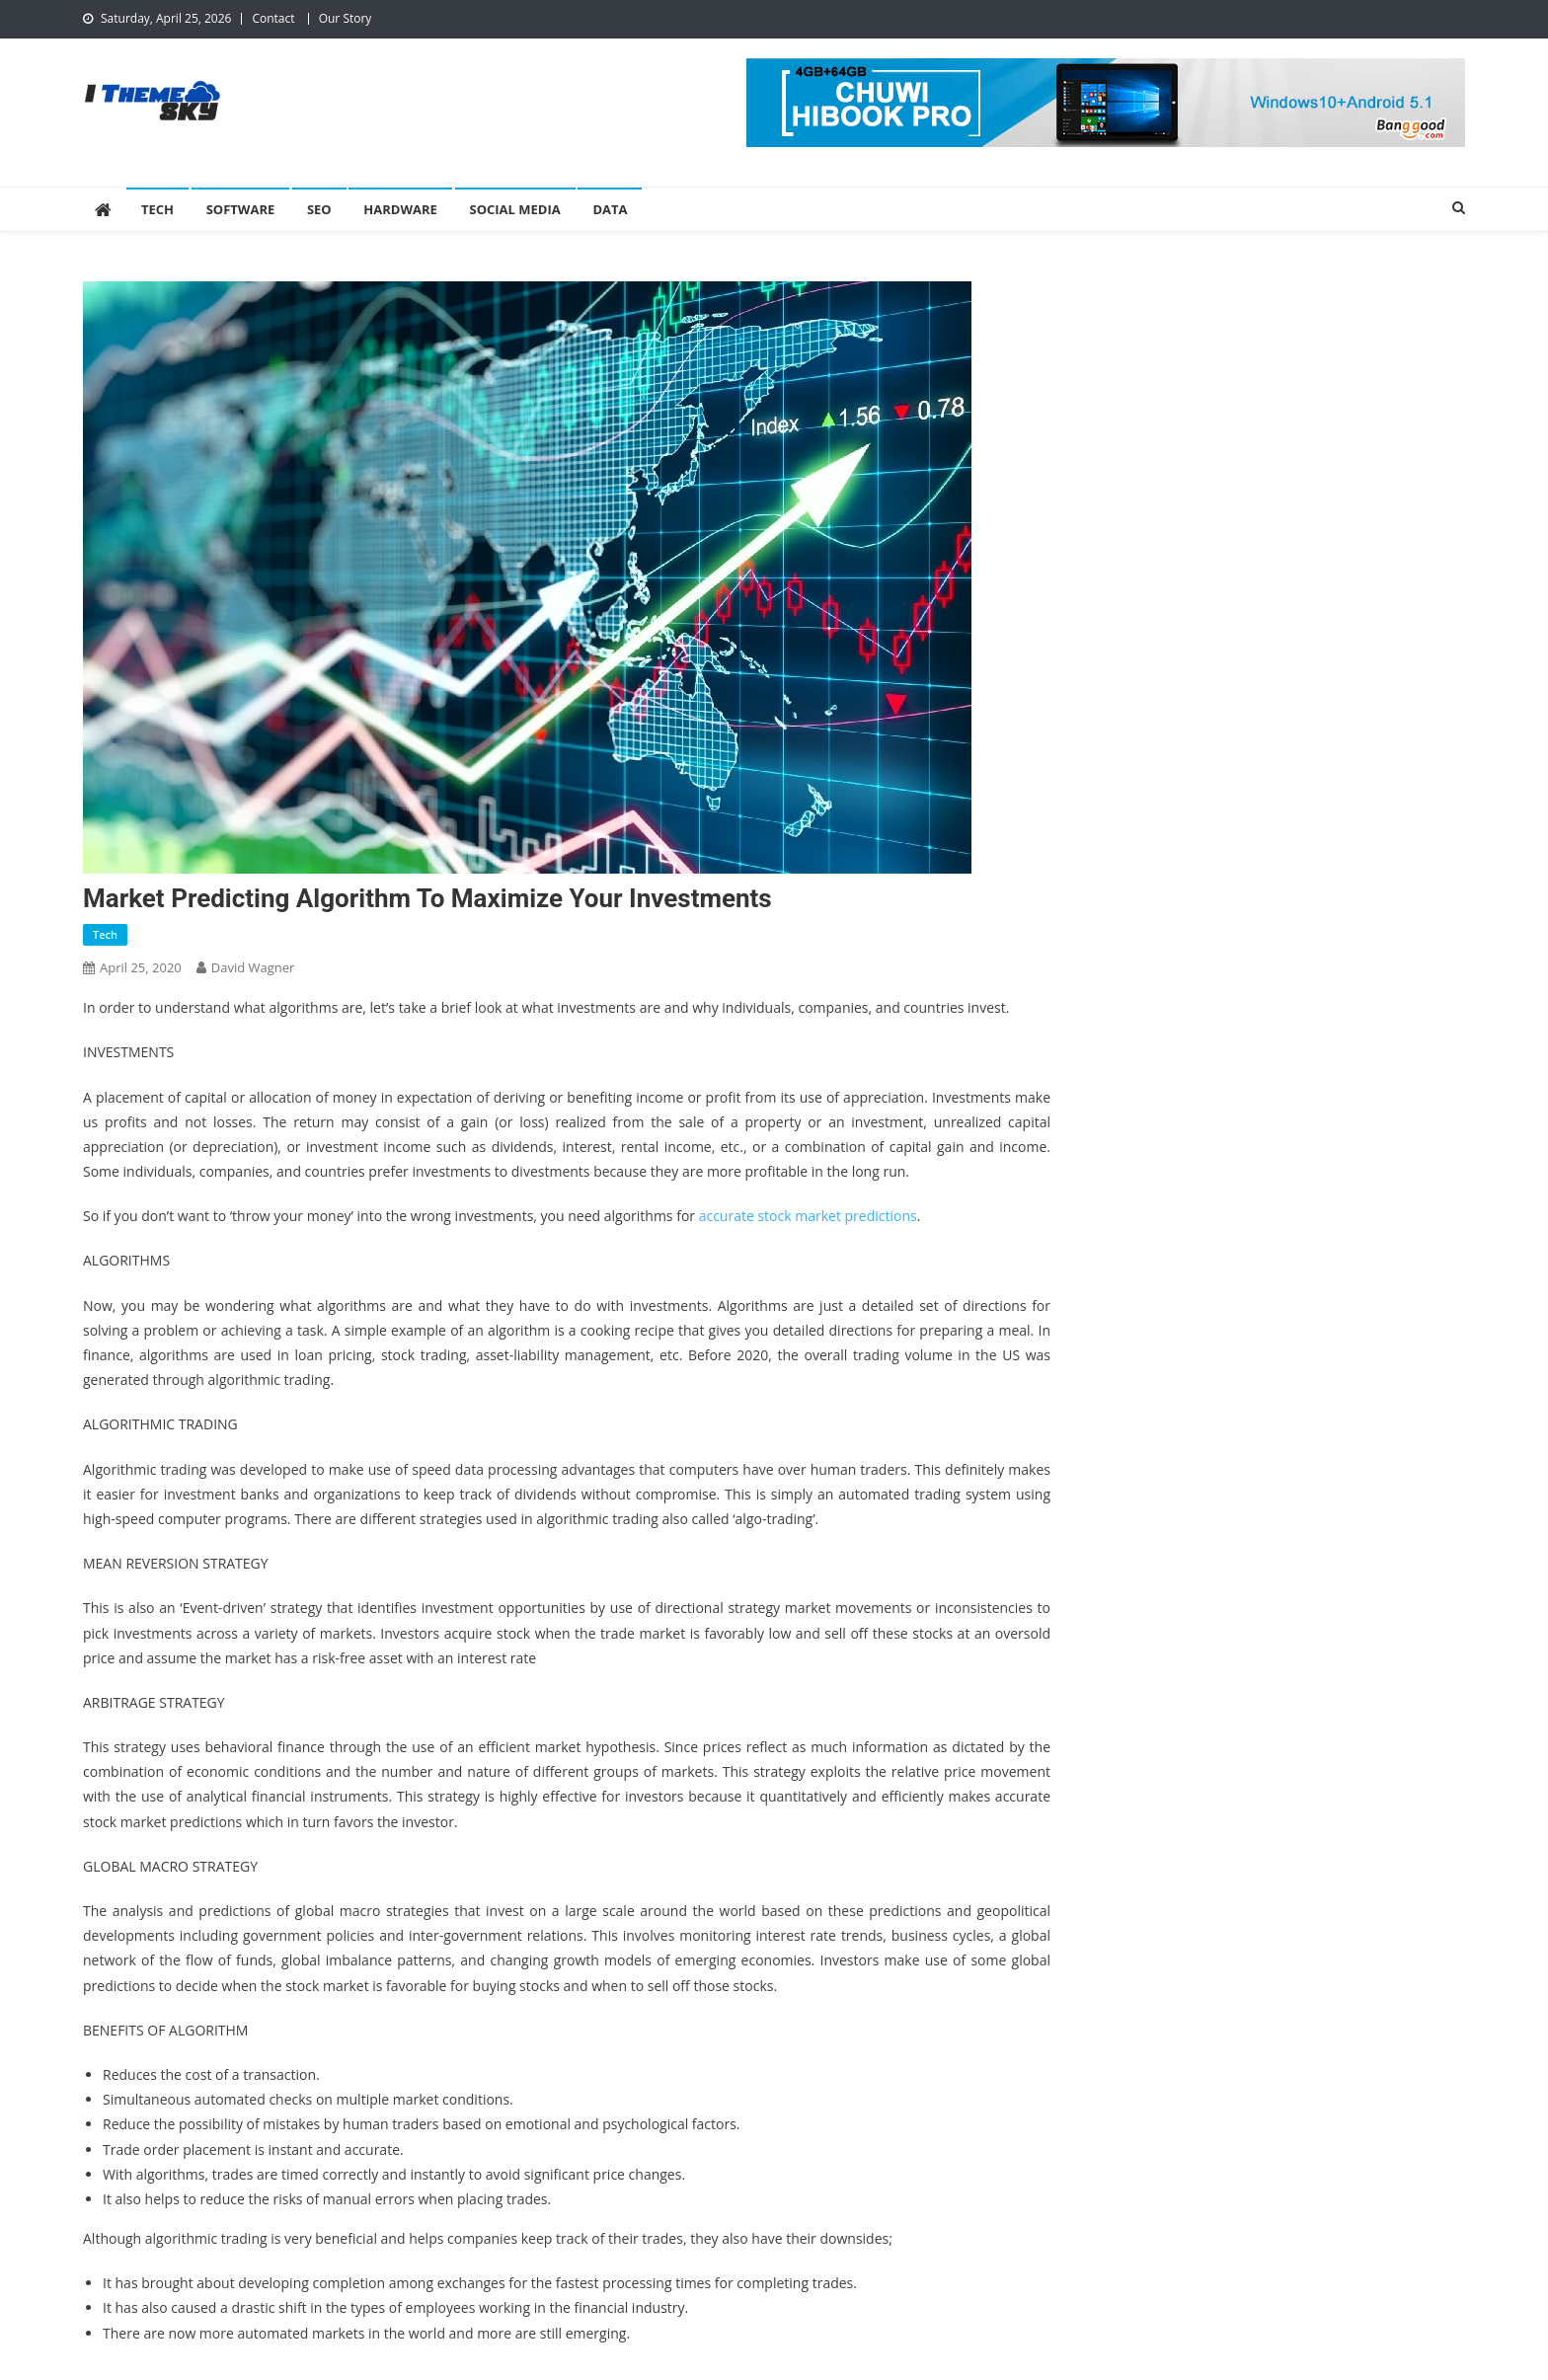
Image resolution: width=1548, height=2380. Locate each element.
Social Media (515, 209)
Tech (157, 209)
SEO (319, 209)
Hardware (400, 209)
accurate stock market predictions (808, 1215)
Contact (273, 18)
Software (240, 209)
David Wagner (253, 967)
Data (609, 209)
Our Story (345, 18)
